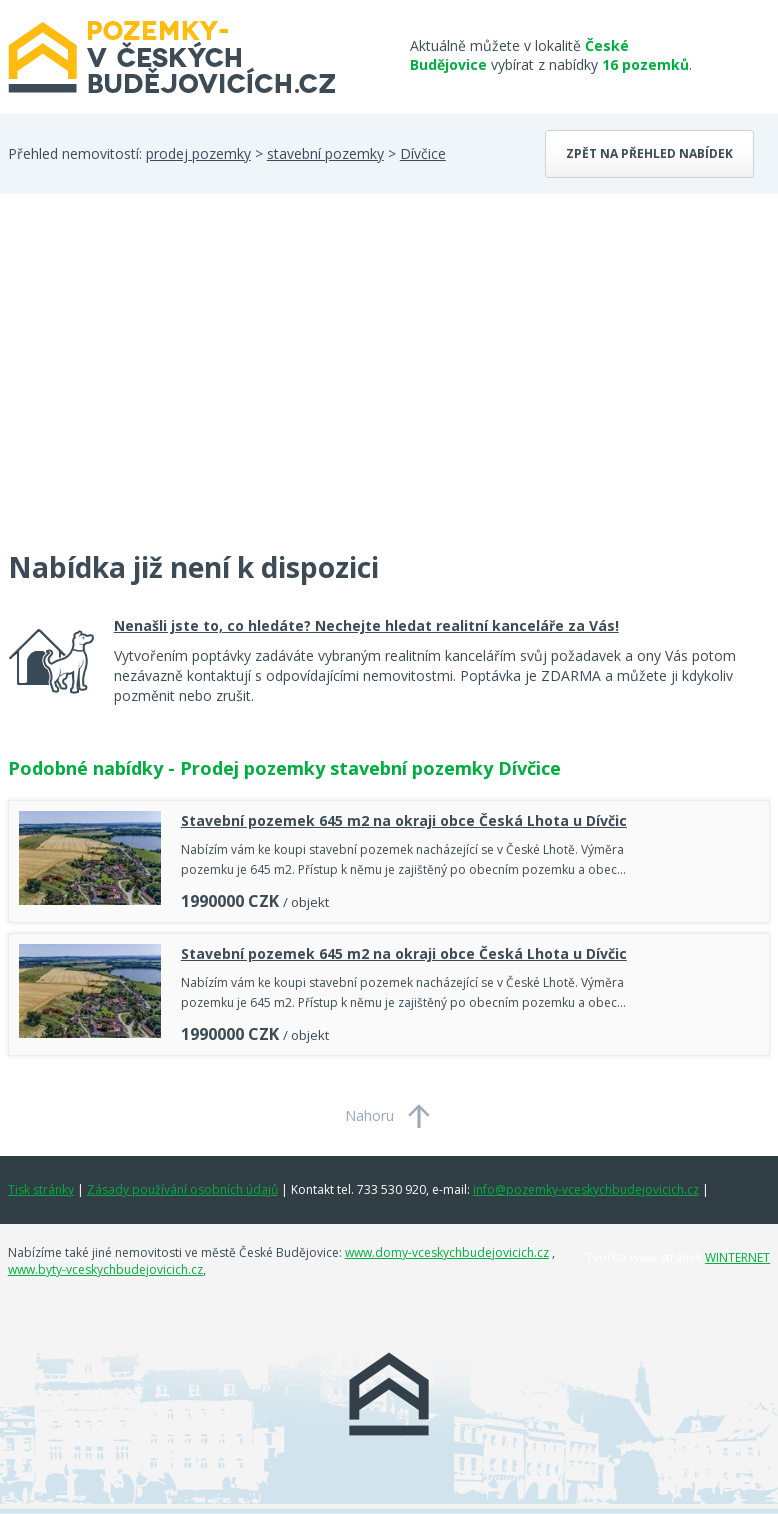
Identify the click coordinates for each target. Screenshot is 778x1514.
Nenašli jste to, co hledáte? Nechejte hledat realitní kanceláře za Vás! (366, 625)
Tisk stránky (41, 1189)
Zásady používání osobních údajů (182, 1189)
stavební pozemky (325, 153)
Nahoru (369, 1115)
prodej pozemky (198, 153)
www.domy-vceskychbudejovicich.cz (447, 1252)
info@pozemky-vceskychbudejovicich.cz (586, 1189)
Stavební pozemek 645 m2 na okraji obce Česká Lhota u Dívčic (404, 820)
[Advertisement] (158, 384)
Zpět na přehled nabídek (649, 153)
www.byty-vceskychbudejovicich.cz (105, 1269)
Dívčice (423, 153)
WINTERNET (737, 1257)
